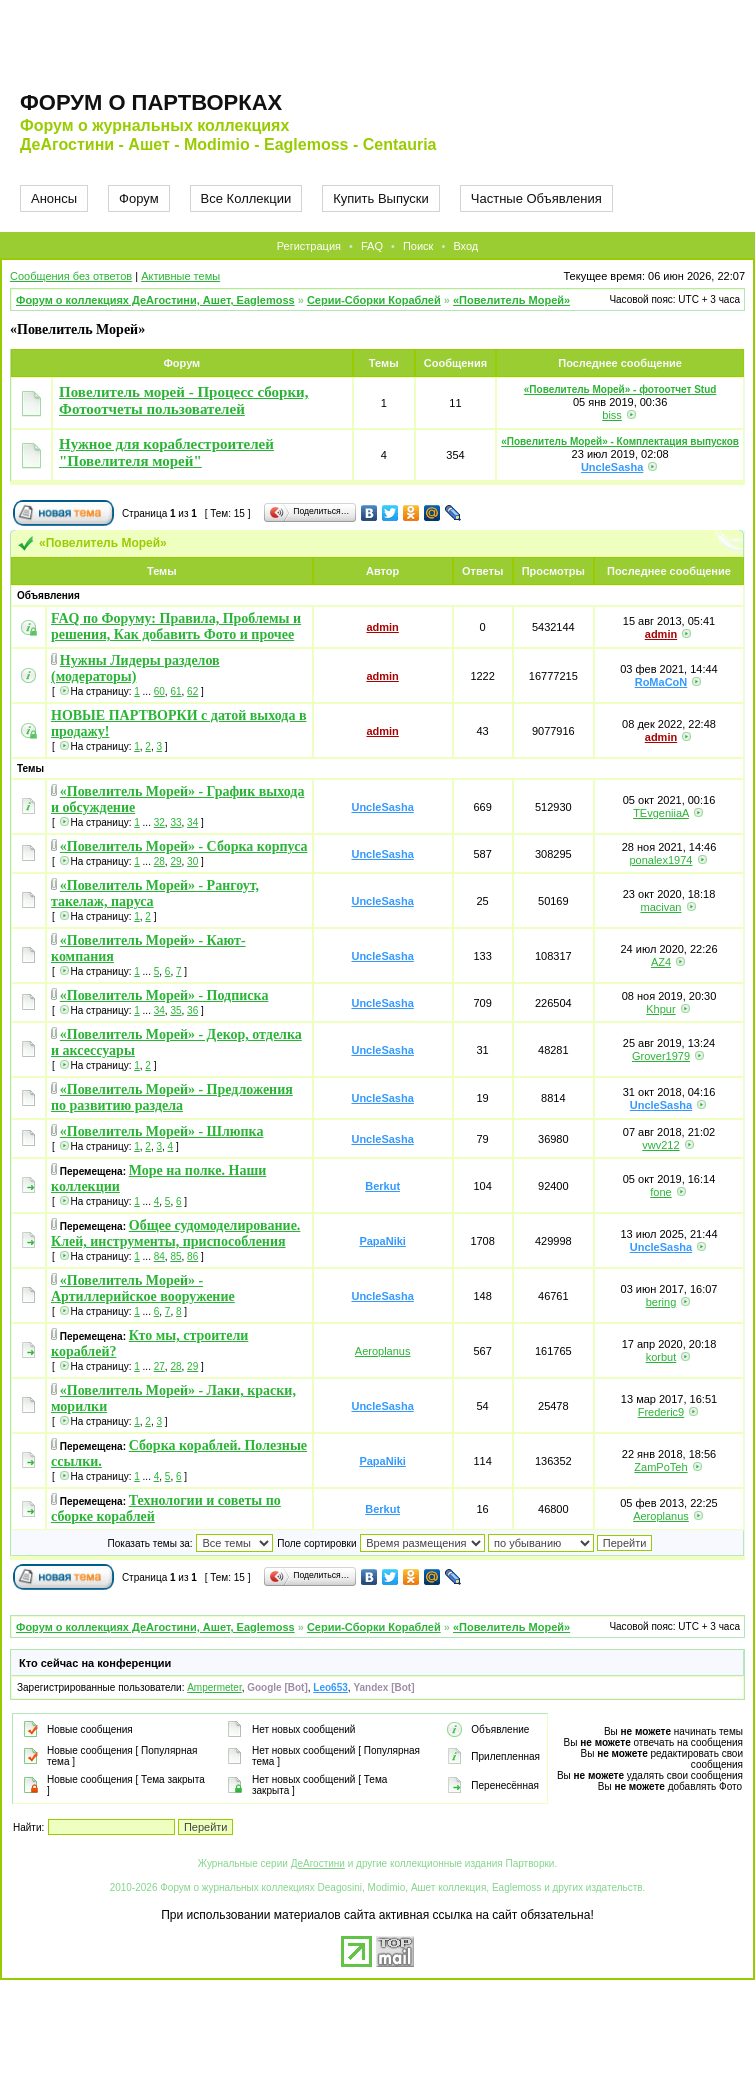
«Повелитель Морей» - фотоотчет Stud (620, 389)
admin (382, 627)
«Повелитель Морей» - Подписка (164, 995)
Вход (465, 246)
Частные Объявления (536, 198)
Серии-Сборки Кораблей (374, 300)
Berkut (382, 1186)
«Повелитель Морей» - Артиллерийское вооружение (143, 1288)
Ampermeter (214, 1687)
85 (175, 1256)
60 (159, 691)
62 (192, 691)
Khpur (660, 1009)
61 (175, 691)
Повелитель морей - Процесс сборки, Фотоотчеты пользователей (183, 400)
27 (159, 1366)
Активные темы (180, 276)
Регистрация (309, 246)
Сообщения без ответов (71, 276)
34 (192, 822)
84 (159, 1256)
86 (192, 1256)
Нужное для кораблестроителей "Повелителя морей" (166, 452)
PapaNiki (382, 1241)
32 (159, 822)
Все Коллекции (246, 198)
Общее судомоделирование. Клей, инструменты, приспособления (175, 1233)
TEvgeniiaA (661, 813)
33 (175, 822)
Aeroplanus (383, 1351)
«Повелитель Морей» (511, 300)
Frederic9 (661, 1412)
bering (661, 1302)
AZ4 (661, 962)
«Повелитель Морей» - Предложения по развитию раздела (172, 1097)
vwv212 (660, 1145)
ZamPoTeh (660, 1467)
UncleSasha (612, 467)
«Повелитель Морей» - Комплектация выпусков (620, 441)
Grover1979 (661, 1056)
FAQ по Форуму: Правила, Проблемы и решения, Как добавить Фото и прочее (176, 626)
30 (192, 861)
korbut (661, 1357)
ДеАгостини (318, 1863)
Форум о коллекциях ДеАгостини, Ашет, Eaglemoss (155, 300)
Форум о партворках (151, 102)
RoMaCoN (661, 682)
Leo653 (330, 1687)
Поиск (418, 246)
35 (175, 1010)
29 (175, 861)
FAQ (372, 246)
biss (612, 415)
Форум (139, 198)
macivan (660, 907)
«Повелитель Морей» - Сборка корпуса (184, 846)
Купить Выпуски (381, 198)
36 (192, 1010)
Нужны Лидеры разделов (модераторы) (135, 668)
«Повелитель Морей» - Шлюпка (162, 1131)
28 (159, 861)
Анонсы (54, 198)
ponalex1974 (660, 860)
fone (660, 1192)
